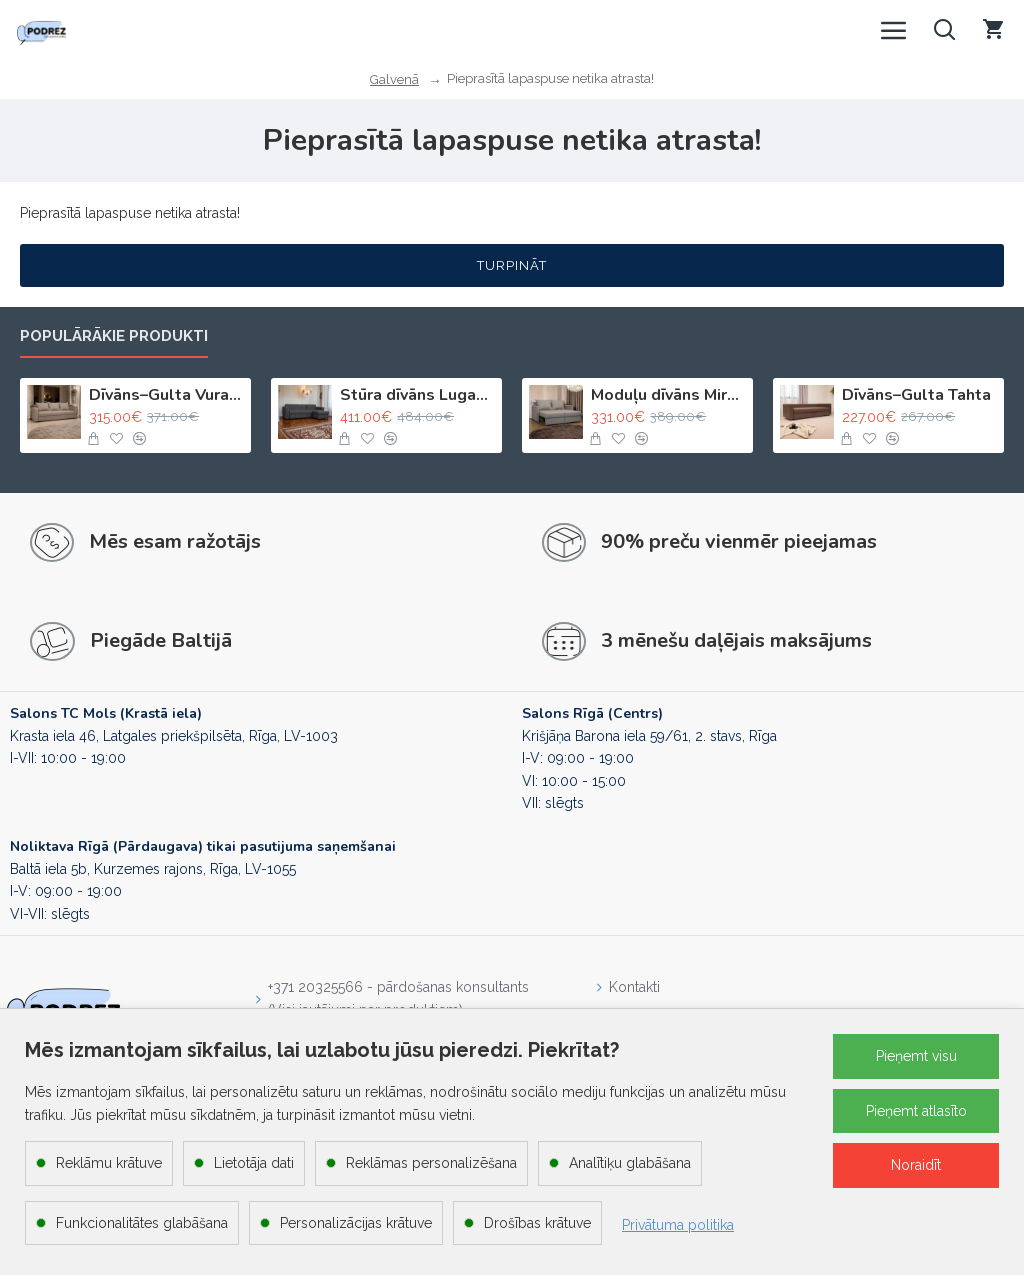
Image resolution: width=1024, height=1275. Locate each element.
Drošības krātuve (537, 1223)
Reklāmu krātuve (109, 1163)
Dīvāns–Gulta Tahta (916, 395)
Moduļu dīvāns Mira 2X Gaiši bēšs (668, 395)
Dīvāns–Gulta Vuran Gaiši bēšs (166, 395)
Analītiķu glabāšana (630, 1163)
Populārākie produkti (114, 336)
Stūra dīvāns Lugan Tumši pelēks (417, 395)
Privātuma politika (678, 1225)
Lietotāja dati (254, 1163)
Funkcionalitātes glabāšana (142, 1223)
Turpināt (512, 265)
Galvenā (394, 79)
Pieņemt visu (916, 1056)
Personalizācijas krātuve (356, 1223)
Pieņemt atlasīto (916, 1111)
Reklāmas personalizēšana (431, 1163)
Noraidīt (916, 1165)
